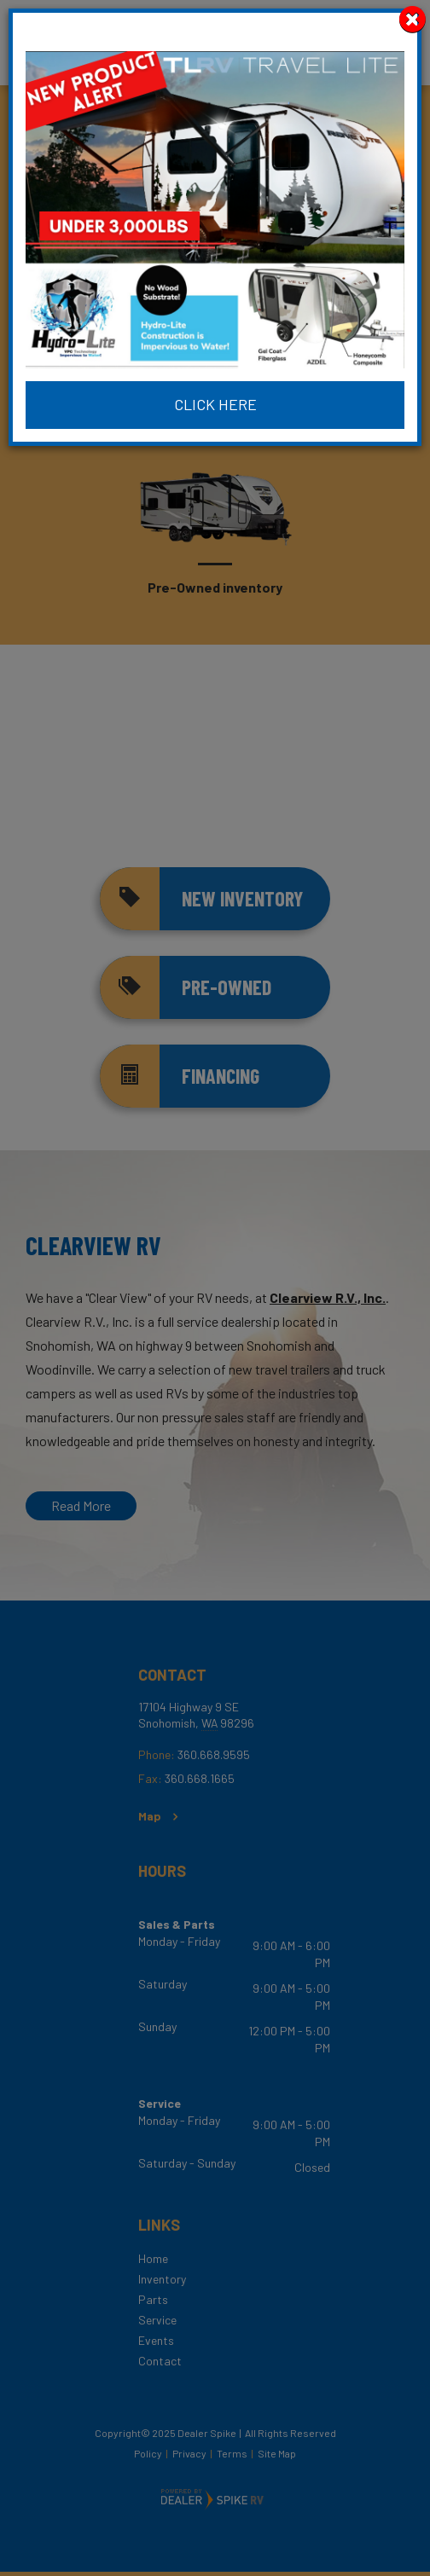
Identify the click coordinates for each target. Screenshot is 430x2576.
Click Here (215, 404)
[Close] (412, 19)
